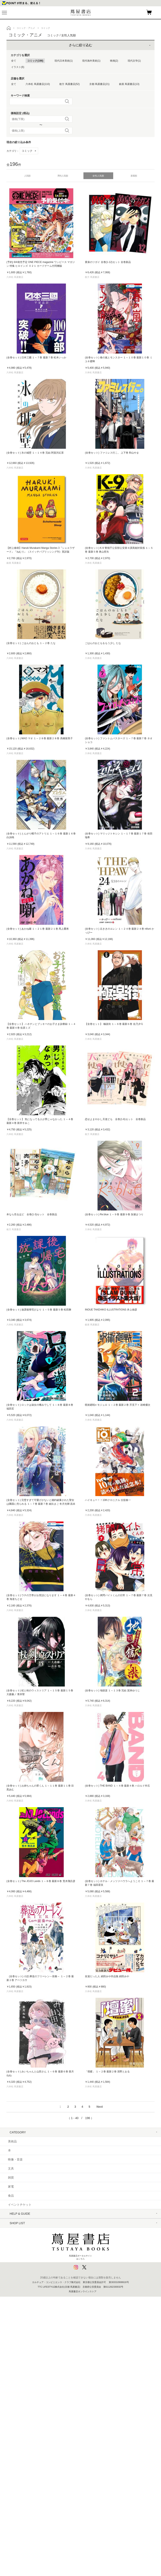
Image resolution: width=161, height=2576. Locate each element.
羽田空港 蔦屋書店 (20, 2376)
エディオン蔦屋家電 (21, 2503)
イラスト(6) (17, 67)
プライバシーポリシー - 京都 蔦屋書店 (33, 2304)
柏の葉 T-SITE (17, 2394)
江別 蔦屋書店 (17, 2421)
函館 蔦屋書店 (17, 2412)
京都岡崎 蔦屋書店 (20, 2439)
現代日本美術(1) (64, 60)
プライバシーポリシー (22, 2295)
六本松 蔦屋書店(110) (38, 84)
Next (99, 2106)
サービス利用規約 (19, 2249)
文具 (11, 2168)
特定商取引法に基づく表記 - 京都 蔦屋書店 (36, 2286)
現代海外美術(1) (91, 60)
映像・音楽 (15, 2159)
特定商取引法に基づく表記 (25, 2277)
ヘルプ (12, 2231)
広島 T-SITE (16, 2485)
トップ (8, 27)
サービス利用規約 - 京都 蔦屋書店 (30, 2259)
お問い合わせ (17, 2240)
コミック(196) (35, 60)
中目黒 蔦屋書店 (18, 2340)
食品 (11, 2195)
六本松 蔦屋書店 (18, 2494)
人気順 (27, 175)
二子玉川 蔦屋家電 (20, 2367)
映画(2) (114, 60)
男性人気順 (62, 175)
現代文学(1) (134, 60)
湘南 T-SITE (16, 2385)
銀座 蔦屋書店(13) (129, 84)
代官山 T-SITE (17, 2331)
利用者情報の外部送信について (28, 2313)
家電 (11, 2186)
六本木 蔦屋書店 (18, 2358)
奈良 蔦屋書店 (17, 2467)
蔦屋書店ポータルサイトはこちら (80, 2524)
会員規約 (14, 2268)
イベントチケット (19, 2204)
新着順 (134, 175)
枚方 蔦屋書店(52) (69, 84)
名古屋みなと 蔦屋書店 (23, 2430)
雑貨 (11, 2177)
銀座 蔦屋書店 (17, 2349)
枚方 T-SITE (16, 2458)
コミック (29, 150)
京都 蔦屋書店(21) (99, 84)
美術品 (12, 2141)
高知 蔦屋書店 (17, 2476)
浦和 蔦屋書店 (17, 2403)
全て (13, 60)
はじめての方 (17, 2222)
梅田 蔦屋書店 (17, 2449)
